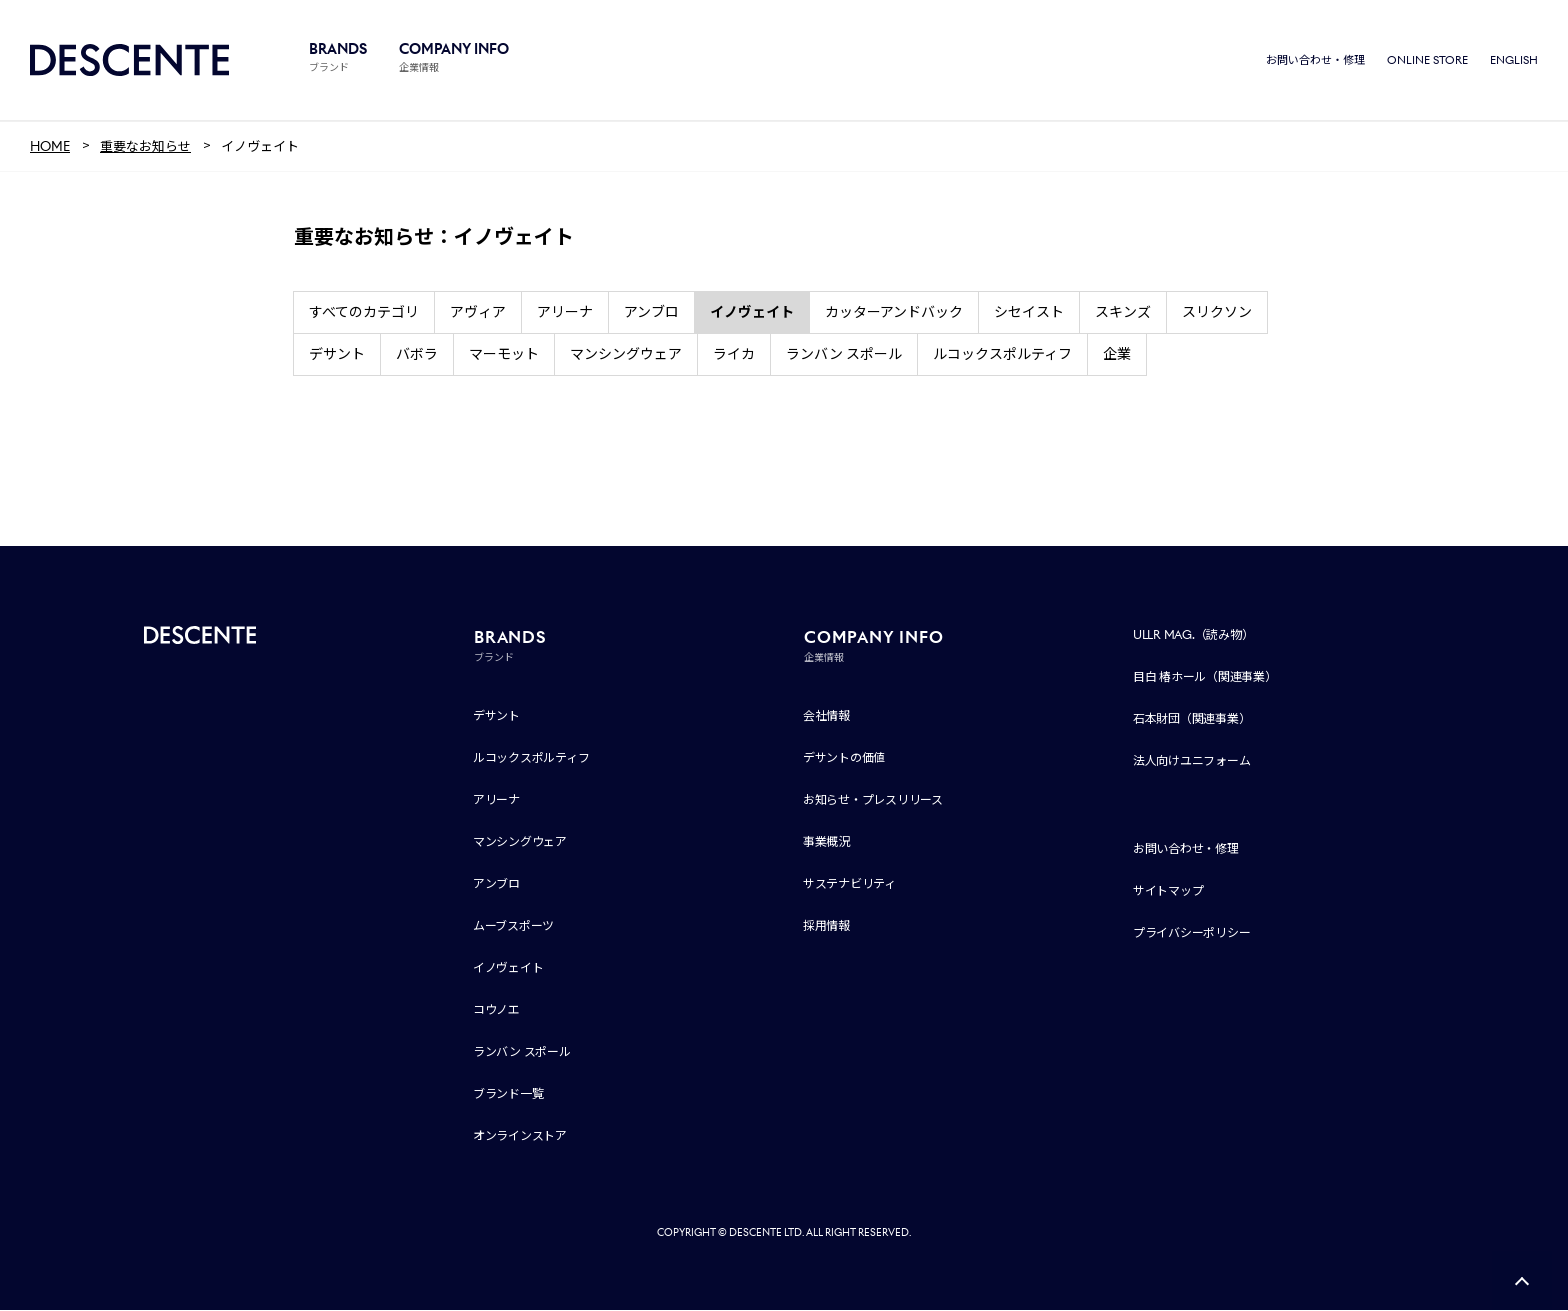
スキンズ (1123, 313)
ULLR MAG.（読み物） (1193, 635)
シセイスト (1029, 313)
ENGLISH (1514, 60)
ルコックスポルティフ (1002, 355)
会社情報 (826, 716)
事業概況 (826, 842)
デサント (337, 355)
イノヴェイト (508, 968)
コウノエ (496, 1010)
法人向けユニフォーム (1192, 761)
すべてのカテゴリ (364, 313)
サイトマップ (1168, 891)
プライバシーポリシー (1192, 933)
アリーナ (565, 313)
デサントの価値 (844, 758)
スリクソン (1217, 313)
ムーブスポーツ (513, 926)
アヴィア (478, 313)
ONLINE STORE (1427, 60)
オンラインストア (520, 1136)
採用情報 (826, 926)
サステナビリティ (849, 884)
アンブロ (651, 313)
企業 (1117, 355)
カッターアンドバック (894, 313)
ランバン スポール (844, 355)
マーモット (504, 355)
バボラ (417, 355)
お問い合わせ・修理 (1315, 60)
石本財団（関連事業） (1192, 719)
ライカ (734, 355)
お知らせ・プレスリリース (873, 800)
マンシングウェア (626, 355)
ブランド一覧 (508, 1094)
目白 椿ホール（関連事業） (1205, 677)
